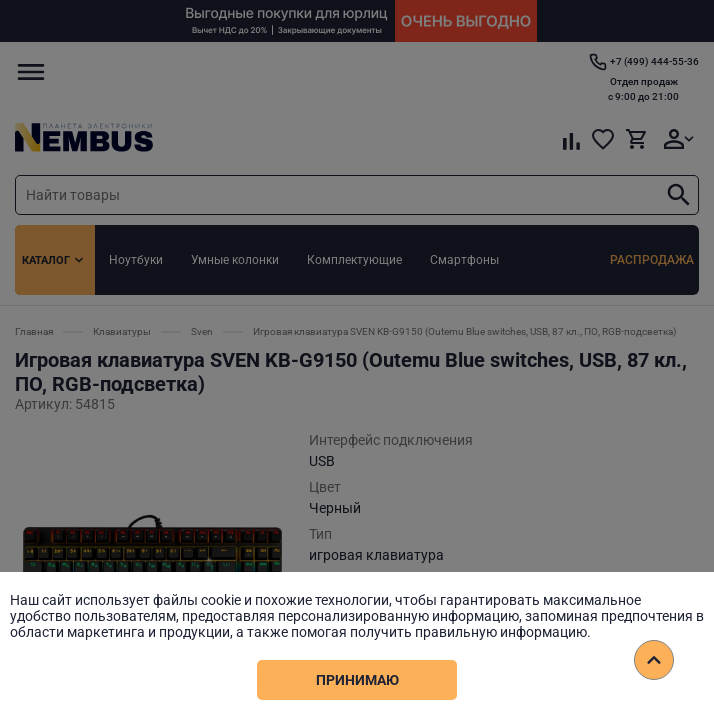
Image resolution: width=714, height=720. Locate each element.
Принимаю (357, 680)
